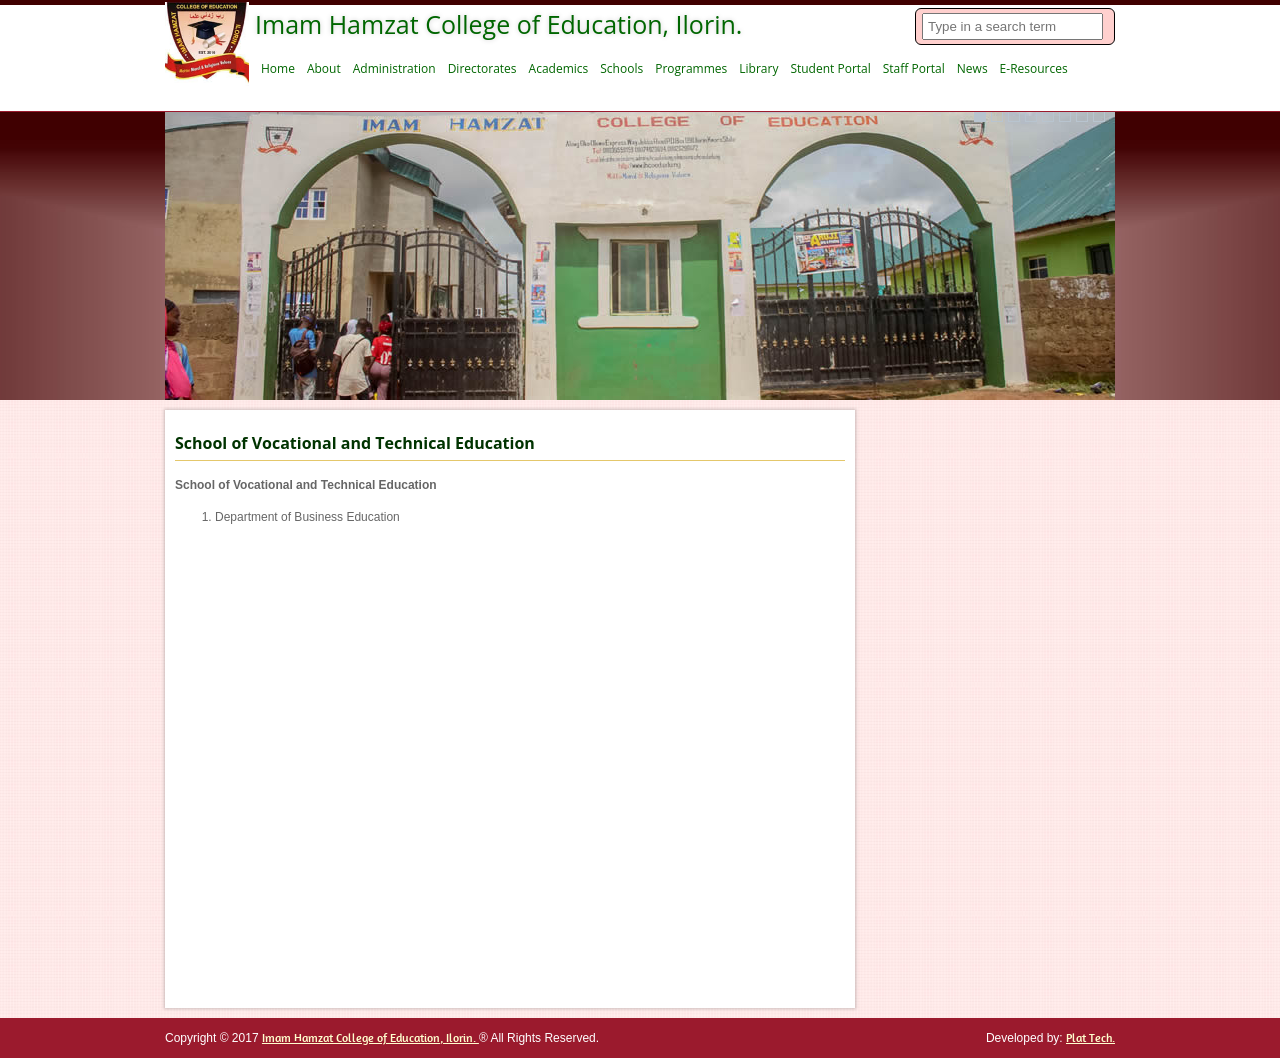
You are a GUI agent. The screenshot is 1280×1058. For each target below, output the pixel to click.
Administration (394, 68)
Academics (559, 68)
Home (278, 68)
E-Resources (1034, 68)
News (972, 68)
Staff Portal (914, 68)
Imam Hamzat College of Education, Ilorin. (370, 1038)
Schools (621, 68)
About (324, 68)
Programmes (691, 68)
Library (758, 68)
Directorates (482, 68)
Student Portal (830, 68)
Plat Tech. (1090, 1038)
